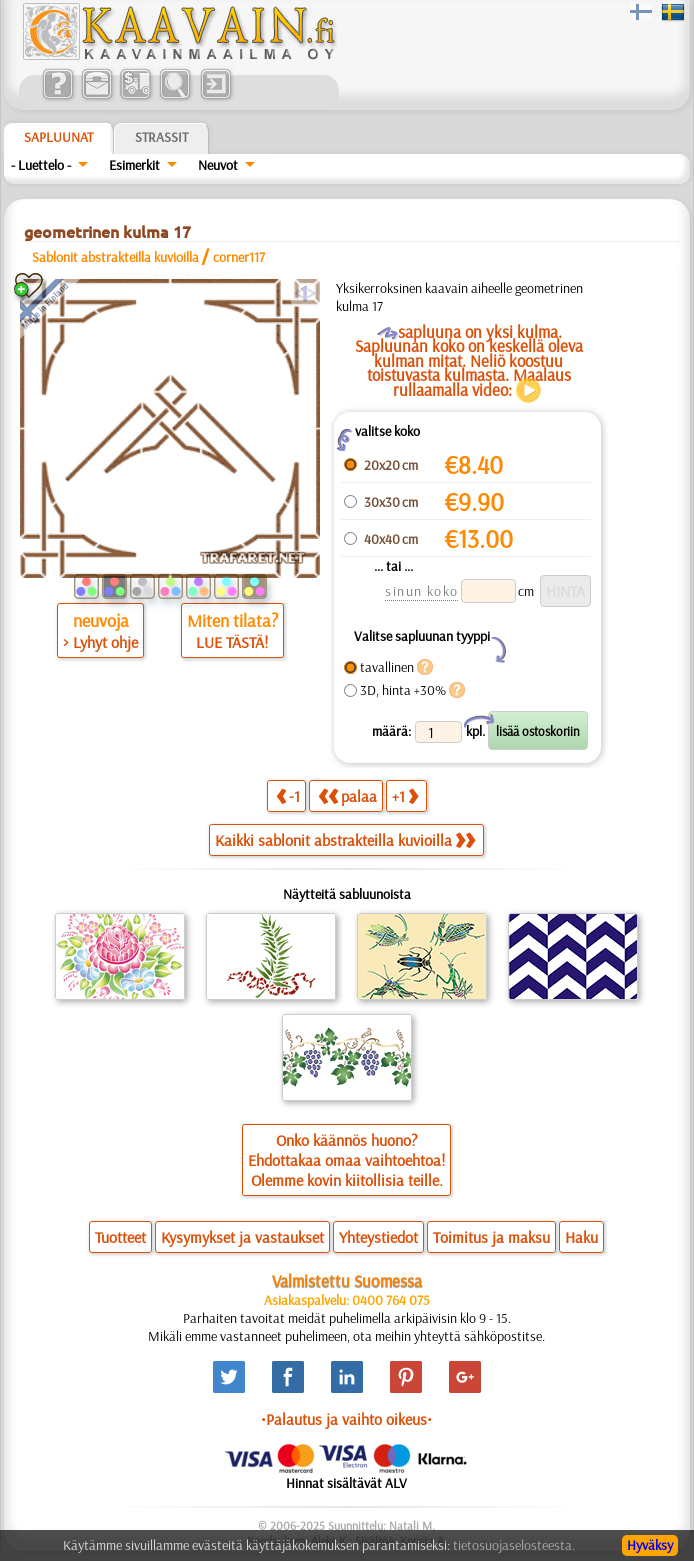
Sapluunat (58, 137)
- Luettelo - (41, 165)
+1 (405, 795)
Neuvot (218, 165)
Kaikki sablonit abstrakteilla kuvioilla (345, 840)
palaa (347, 795)
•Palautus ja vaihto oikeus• (346, 1419)
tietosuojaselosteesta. (514, 1545)
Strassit (161, 137)
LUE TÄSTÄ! (232, 642)
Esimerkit (134, 165)
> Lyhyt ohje (100, 642)
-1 (288, 795)
